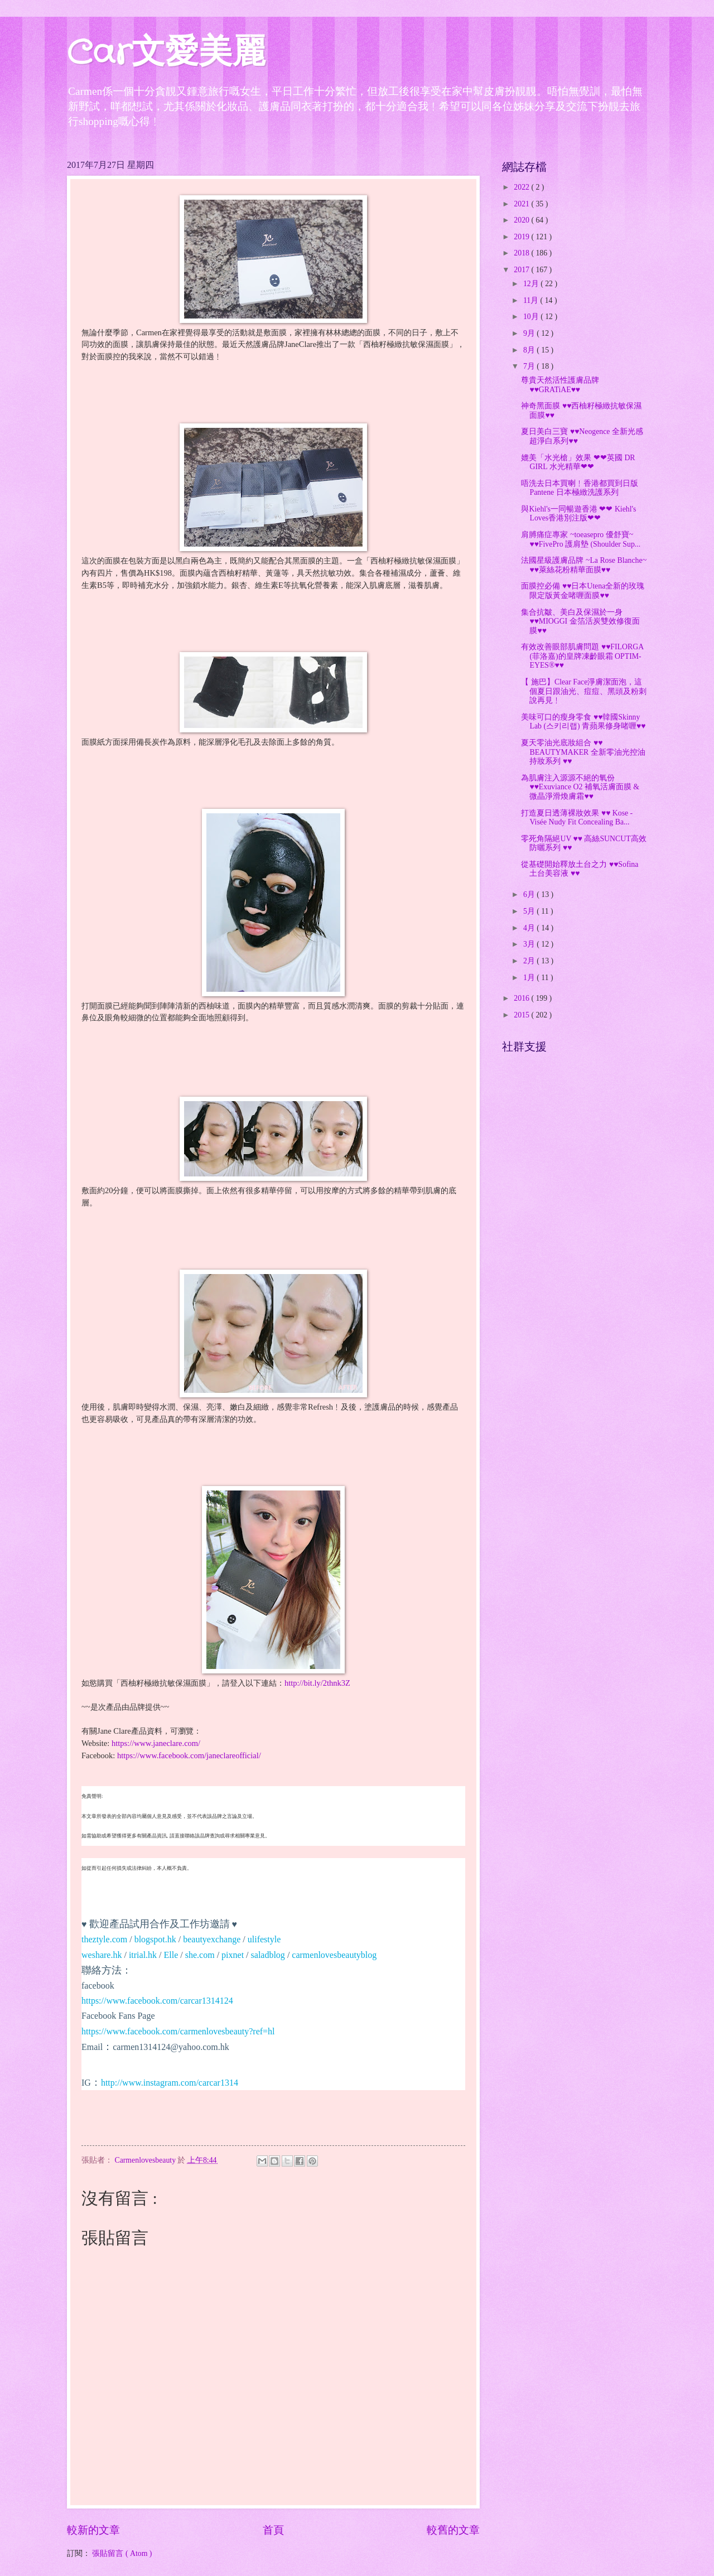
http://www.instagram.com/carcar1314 (169, 2082)
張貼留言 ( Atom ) (122, 2553)
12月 (532, 283)
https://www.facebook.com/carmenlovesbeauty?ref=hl (178, 2031)
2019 (522, 237)
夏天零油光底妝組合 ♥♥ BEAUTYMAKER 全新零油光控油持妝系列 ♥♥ (583, 752)
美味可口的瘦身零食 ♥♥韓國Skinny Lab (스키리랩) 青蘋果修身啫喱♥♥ (583, 722)
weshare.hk (101, 1955)
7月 (530, 366)
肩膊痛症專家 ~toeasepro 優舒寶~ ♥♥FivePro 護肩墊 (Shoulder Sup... (580, 539)
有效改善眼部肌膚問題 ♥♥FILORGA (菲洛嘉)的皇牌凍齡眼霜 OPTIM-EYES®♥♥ (582, 656)
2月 (530, 961)
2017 (522, 270)
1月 (530, 977)
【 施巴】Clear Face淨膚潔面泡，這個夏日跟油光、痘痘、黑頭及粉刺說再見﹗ (584, 691)
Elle (171, 1955)
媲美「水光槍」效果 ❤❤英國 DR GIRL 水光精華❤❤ (578, 462)
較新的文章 (93, 2530)
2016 (522, 998)
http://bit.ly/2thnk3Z (317, 1682)
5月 (530, 911)
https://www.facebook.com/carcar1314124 (157, 2000)
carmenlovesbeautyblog (334, 1955)
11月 (532, 300)
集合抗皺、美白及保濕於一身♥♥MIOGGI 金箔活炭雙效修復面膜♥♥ (580, 621)
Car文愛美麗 (166, 54)
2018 (522, 253)
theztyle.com (104, 1939)
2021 (522, 204)
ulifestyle (264, 1939)
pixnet (232, 1955)
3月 (530, 944)
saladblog (268, 1955)
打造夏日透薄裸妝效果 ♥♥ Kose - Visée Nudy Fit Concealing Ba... (577, 818)
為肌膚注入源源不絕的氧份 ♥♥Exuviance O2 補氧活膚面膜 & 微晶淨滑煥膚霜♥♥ (580, 787)
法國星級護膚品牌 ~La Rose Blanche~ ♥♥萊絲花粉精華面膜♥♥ (584, 565)
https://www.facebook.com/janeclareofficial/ (189, 1755)
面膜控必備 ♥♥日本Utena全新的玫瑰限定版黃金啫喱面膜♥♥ (582, 591)
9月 (530, 333)
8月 (530, 350)
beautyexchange (211, 1939)
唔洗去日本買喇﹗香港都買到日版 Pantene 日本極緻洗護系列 (579, 488)
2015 (522, 1015)
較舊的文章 (453, 2530)
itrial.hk (143, 1955)
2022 (522, 187)
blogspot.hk (155, 1939)
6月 (530, 894)
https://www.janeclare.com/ (156, 1743)
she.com (200, 1955)
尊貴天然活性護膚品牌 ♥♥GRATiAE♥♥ (560, 385)
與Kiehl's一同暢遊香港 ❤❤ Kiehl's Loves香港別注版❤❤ (578, 514)
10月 (532, 316)
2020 (522, 220)
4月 (530, 928)
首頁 (273, 2530)
